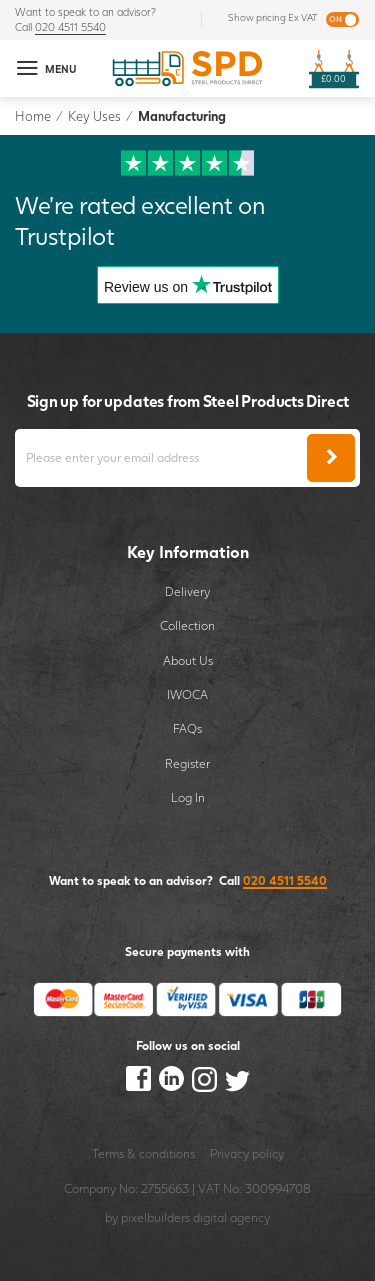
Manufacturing (182, 116)
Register (187, 763)
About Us (188, 660)
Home (33, 116)
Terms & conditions (143, 1153)
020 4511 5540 (70, 27)
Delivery (187, 591)
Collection (187, 625)
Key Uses (94, 116)
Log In (188, 797)
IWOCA (187, 694)
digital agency (231, 1217)
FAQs (187, 728)
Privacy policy (247, 1153)
